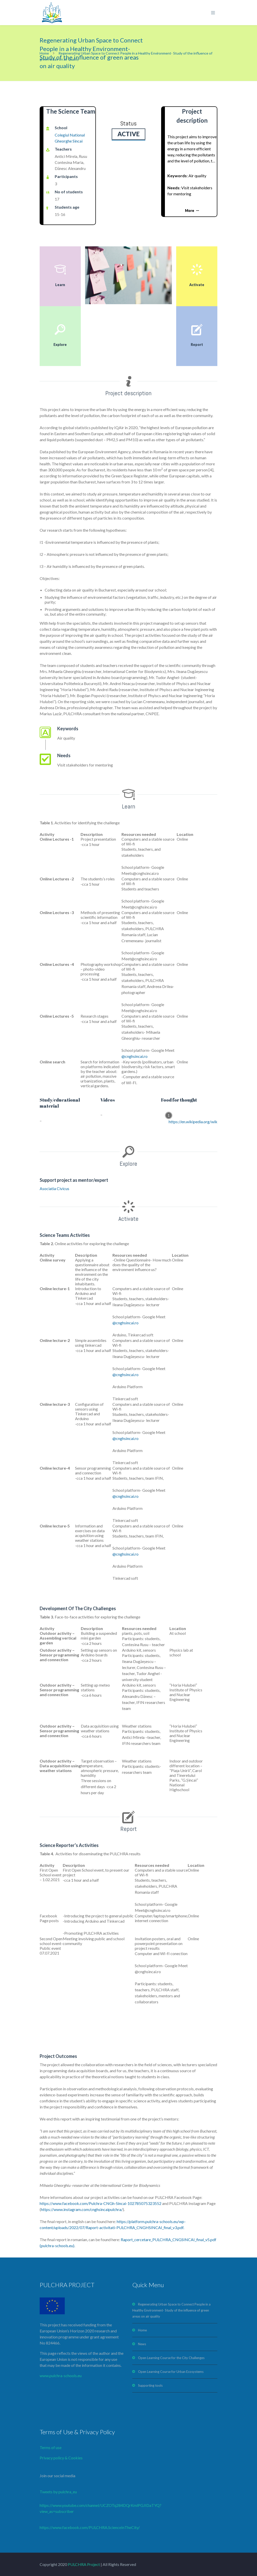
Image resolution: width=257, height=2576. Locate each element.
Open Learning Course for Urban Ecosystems (171, 2372)
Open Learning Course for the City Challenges (171, 2358)
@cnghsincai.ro (134, 1056)
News (142, 2344)
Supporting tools (150, 2385)
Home (44, 53)
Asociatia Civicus (54, 1188)
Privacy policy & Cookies (61, 2457)
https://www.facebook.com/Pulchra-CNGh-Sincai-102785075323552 (100, 2203)
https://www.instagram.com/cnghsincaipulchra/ (82, 2209)
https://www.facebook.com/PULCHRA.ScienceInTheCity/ (90, 2527)
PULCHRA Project (83, 2564)
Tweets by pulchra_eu (58, 2491)
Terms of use (50, 2447)
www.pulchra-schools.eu (61, 2375)
